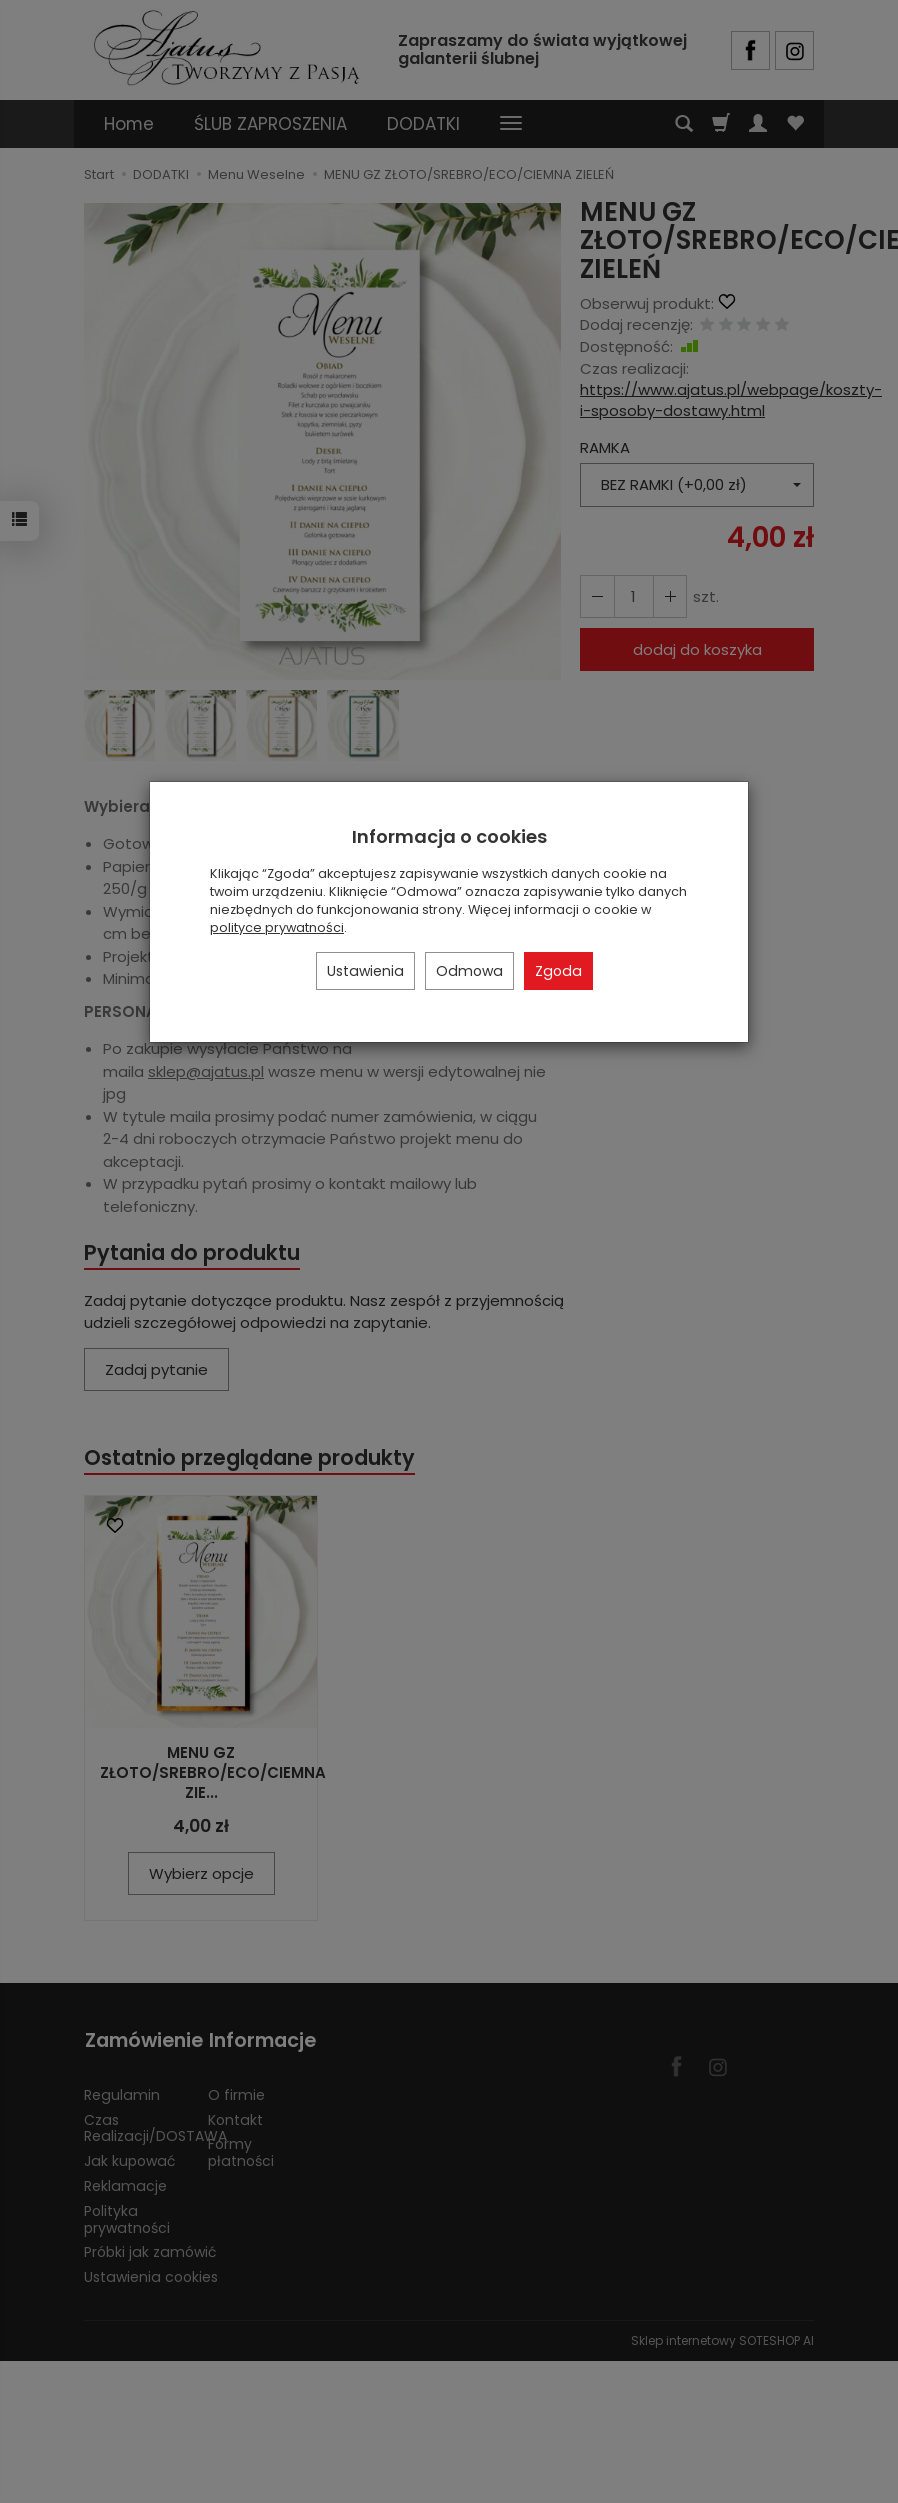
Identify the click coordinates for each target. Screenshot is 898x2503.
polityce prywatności (277, 927)
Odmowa (469, 971)
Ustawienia (365, 971)
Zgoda (558, 971)
